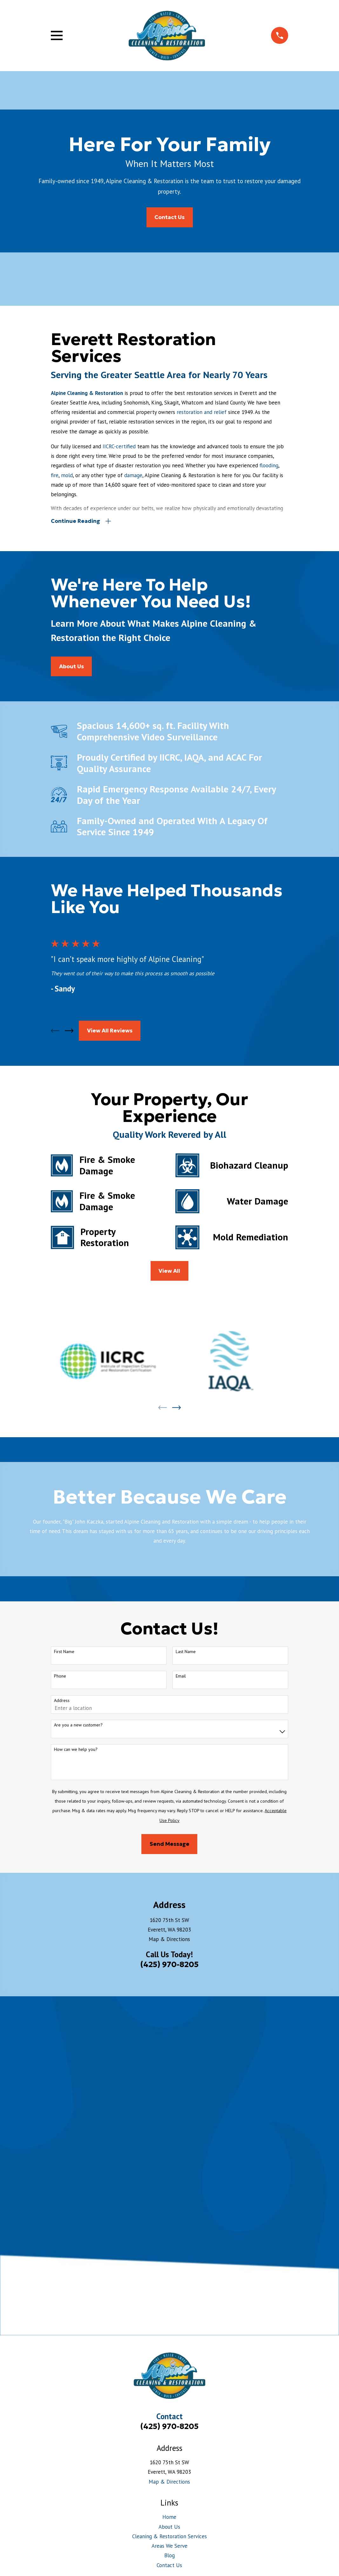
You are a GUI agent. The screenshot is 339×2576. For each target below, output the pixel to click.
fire (54, 475)
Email (181, 1677)
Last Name (186, 1652)
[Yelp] (169, 2261)
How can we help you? (76, 1750)
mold (67, 475)
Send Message (169, 1845)
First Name (64, 1652)
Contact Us (169, 217)
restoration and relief (202, 412)
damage (133, 475)
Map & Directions (169, 1940)
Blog (169, 2217)
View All (169, 1271)
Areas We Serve (169, 2207)
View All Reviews (109, 1031)
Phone (60, 1677)
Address (62, 1701)
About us (71, 667)
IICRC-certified (119, 446)
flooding (269, 465)
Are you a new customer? (78, 1726)
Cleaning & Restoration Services (169, 2198)
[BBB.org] (153, 2261)
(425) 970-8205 (169, 1966)
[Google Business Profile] (203, 2261)
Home (169, 2179)
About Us (169, 2188)
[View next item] (69, 1031)
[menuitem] (59, 2304)
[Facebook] (186, 2261)
